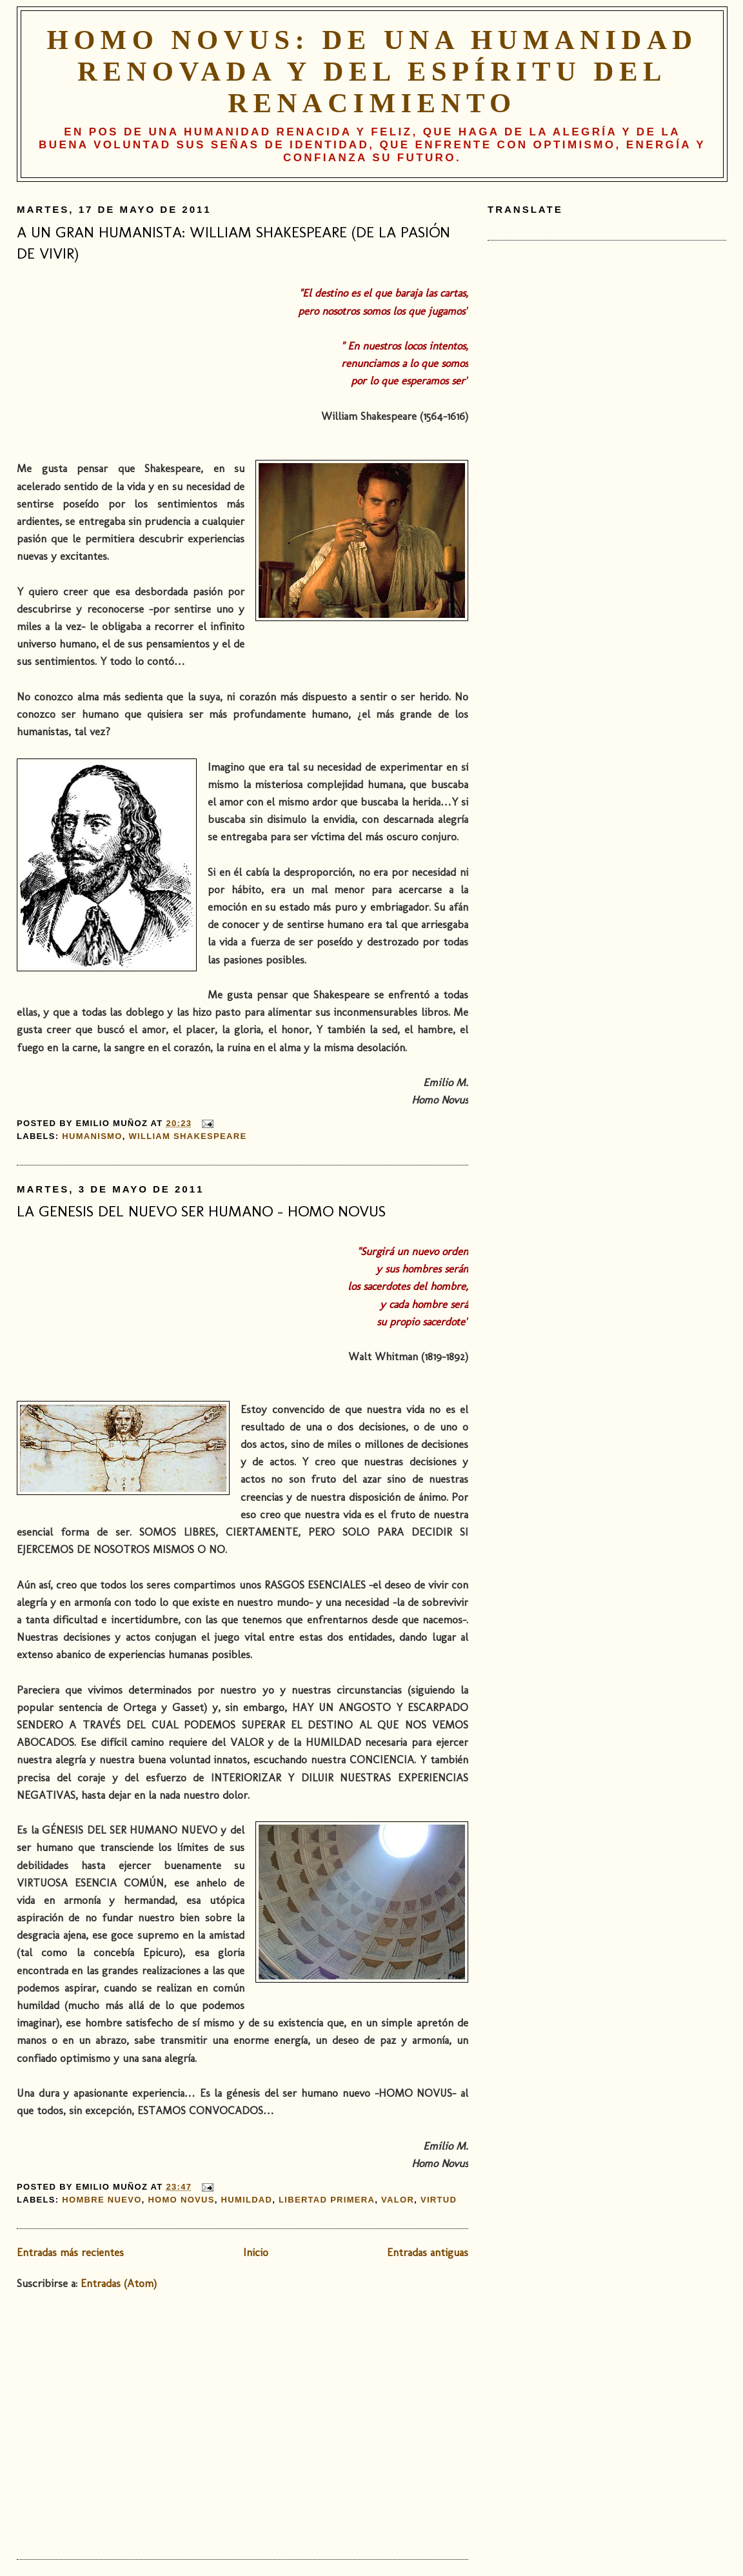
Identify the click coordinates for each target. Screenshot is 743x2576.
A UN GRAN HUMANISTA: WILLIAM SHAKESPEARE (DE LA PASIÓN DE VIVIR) (233, 243)
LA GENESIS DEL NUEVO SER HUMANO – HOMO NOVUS (201, 1211)
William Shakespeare (187, 1136)
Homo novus (181, 2199)
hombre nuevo (101, 2199)
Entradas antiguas (427, 2252)
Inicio (255, 2252)
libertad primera (327, 2199)
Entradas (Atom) (119, 2283)
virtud (439, 2199)
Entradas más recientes (70, 2252)
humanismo (92, 1136)
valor (397, 2199)
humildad (247, 2199)
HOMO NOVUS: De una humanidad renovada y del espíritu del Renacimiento (371, 71)
